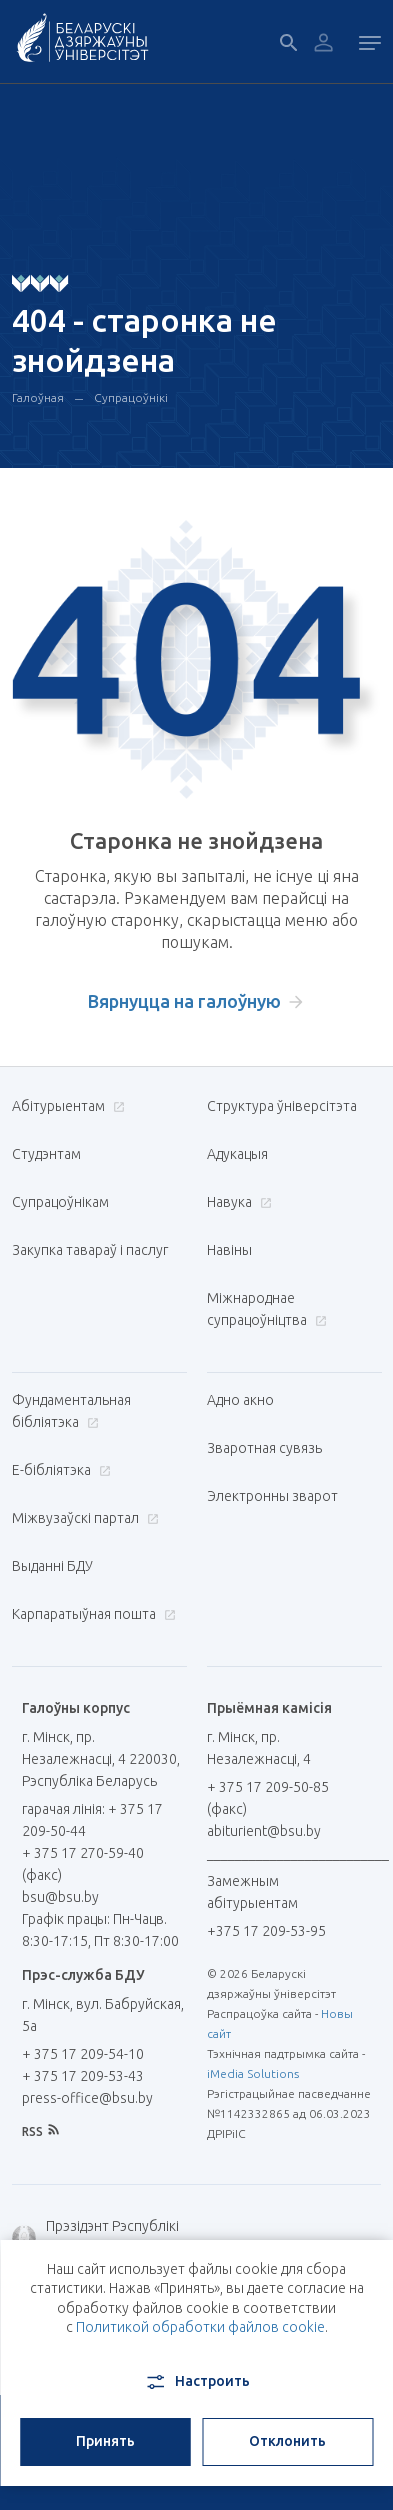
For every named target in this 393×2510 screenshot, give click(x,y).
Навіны (229, 1250)
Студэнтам (46, 1154)
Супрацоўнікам (60, 1202)
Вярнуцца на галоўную (184, 1001)
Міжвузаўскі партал (83, 1518)
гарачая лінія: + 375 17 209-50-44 (92, 1820)
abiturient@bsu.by (264, 1831)
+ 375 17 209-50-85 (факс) (268, 1798)
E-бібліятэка (59, 1470)
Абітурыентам (66, 1106)
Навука (237, 1202)
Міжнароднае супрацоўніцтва (267, 1309)
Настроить (196, 2382)
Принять (105, 2441)
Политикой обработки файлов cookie (200, 2327)
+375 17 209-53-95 (266, 1931)
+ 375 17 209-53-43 (83, 2076)
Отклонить (287, 2441)
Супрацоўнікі (131, 397)
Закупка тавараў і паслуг (90, 1250)
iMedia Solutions (253, 2073)
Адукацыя (237, 1154)
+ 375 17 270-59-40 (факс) (83, 1864)
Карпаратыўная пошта (91, 1614)
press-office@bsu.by (87, 2098)
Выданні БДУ (52, 1566)
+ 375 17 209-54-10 (83, 2054)
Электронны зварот (272, 1496)
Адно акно (240, 1400)
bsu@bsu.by (60, 1897)
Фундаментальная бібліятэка (71, 1411)
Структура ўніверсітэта (282, 1106)
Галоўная (38, 397)
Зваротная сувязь (264, 1448)
